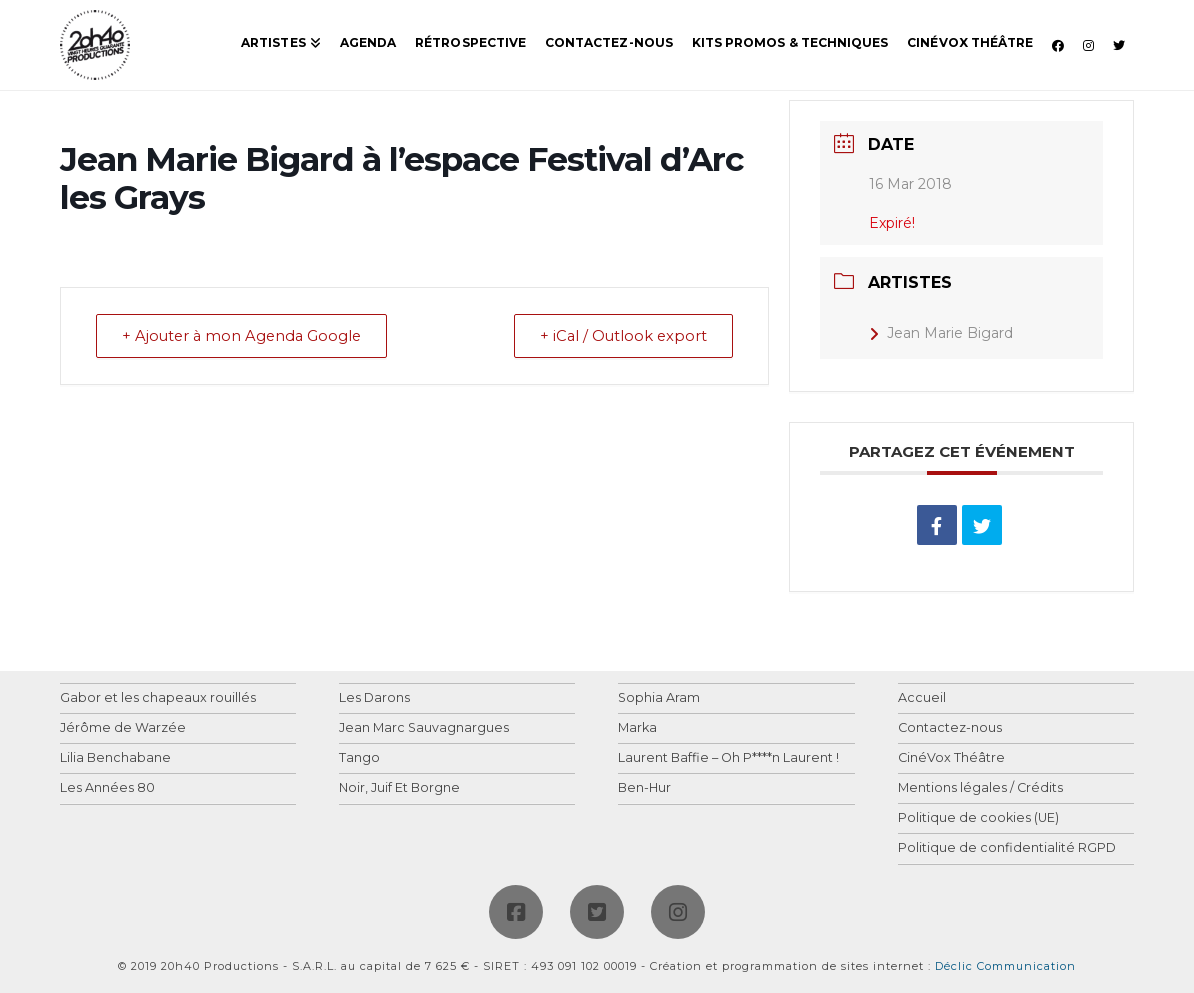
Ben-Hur (644, 788)
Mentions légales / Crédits (980, 788)
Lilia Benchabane (115, 758)
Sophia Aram (659, 698)
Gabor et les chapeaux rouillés (158, 698)
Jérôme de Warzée (123, 728)
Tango (359, 758)
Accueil (922, 698)
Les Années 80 (107, 788)
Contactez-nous (950, 728)
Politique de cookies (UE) (978, 818)
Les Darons (374, 698)
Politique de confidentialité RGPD (1007, 848)
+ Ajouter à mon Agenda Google (247, 336)
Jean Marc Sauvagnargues (424, 728)
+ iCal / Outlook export (619, 336)
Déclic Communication (1005, 966)
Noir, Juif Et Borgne (399, 788)
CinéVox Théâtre (951, 758)
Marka (637, 728)
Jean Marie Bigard (941, 333)
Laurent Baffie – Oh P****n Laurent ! (728, 758)
